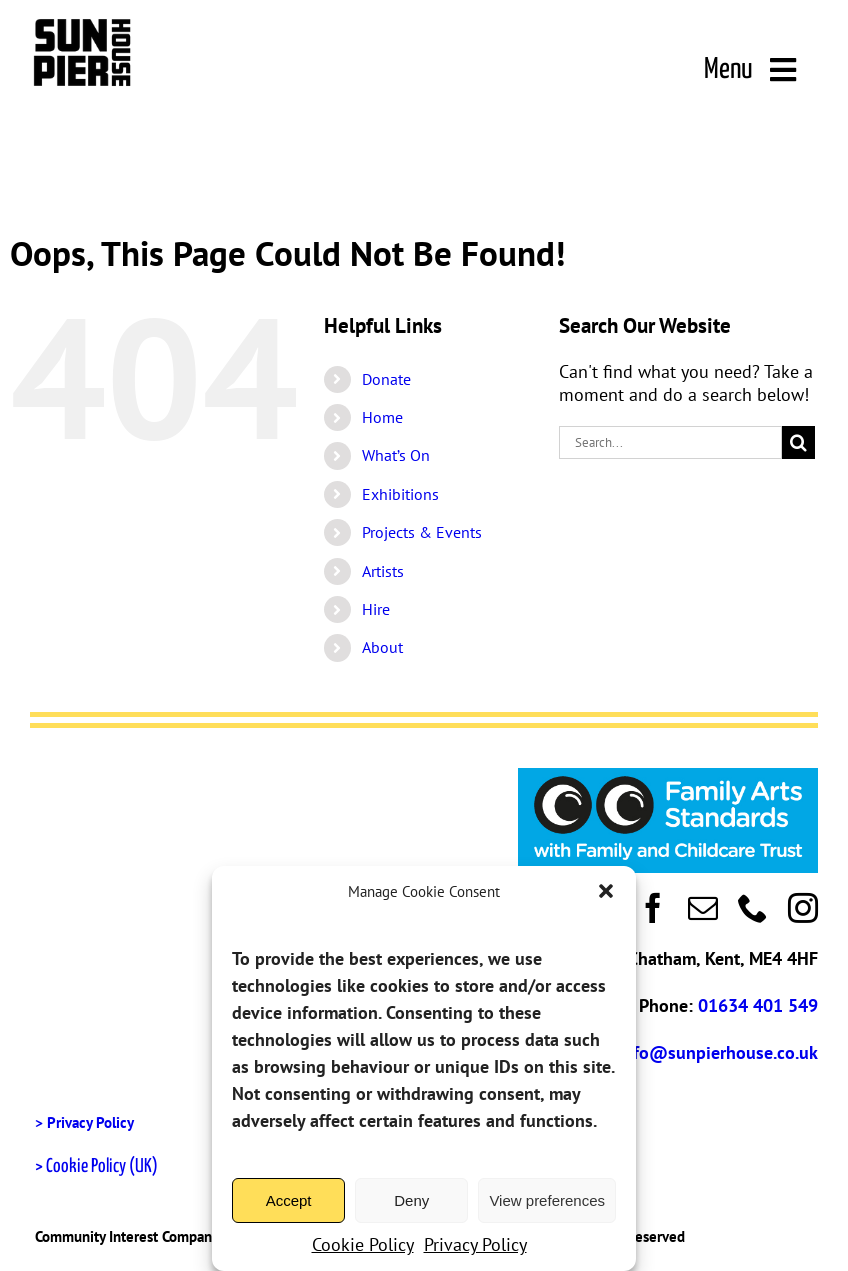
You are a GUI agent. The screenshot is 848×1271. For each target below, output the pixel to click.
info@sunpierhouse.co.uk (718, 1052)
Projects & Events (422, 532)
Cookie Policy (363, 1244)
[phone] (753, 908)
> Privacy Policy (84, 1122)
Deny (411, 1200)
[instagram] (803, 908)
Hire (376, 609)
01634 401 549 (758, 1005)
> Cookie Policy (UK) (96, 1166)
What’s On (396, 455)
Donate (386, 379)
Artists (383, 571)
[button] (606, 891)
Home (382, 417)
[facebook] (653, 908)
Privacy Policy (475, 1244)
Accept (289, 1200)
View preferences (547, 1200)
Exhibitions (400, 494)
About (382, 647)
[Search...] (670, 442)
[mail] (703, 908)
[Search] (798, 442)
